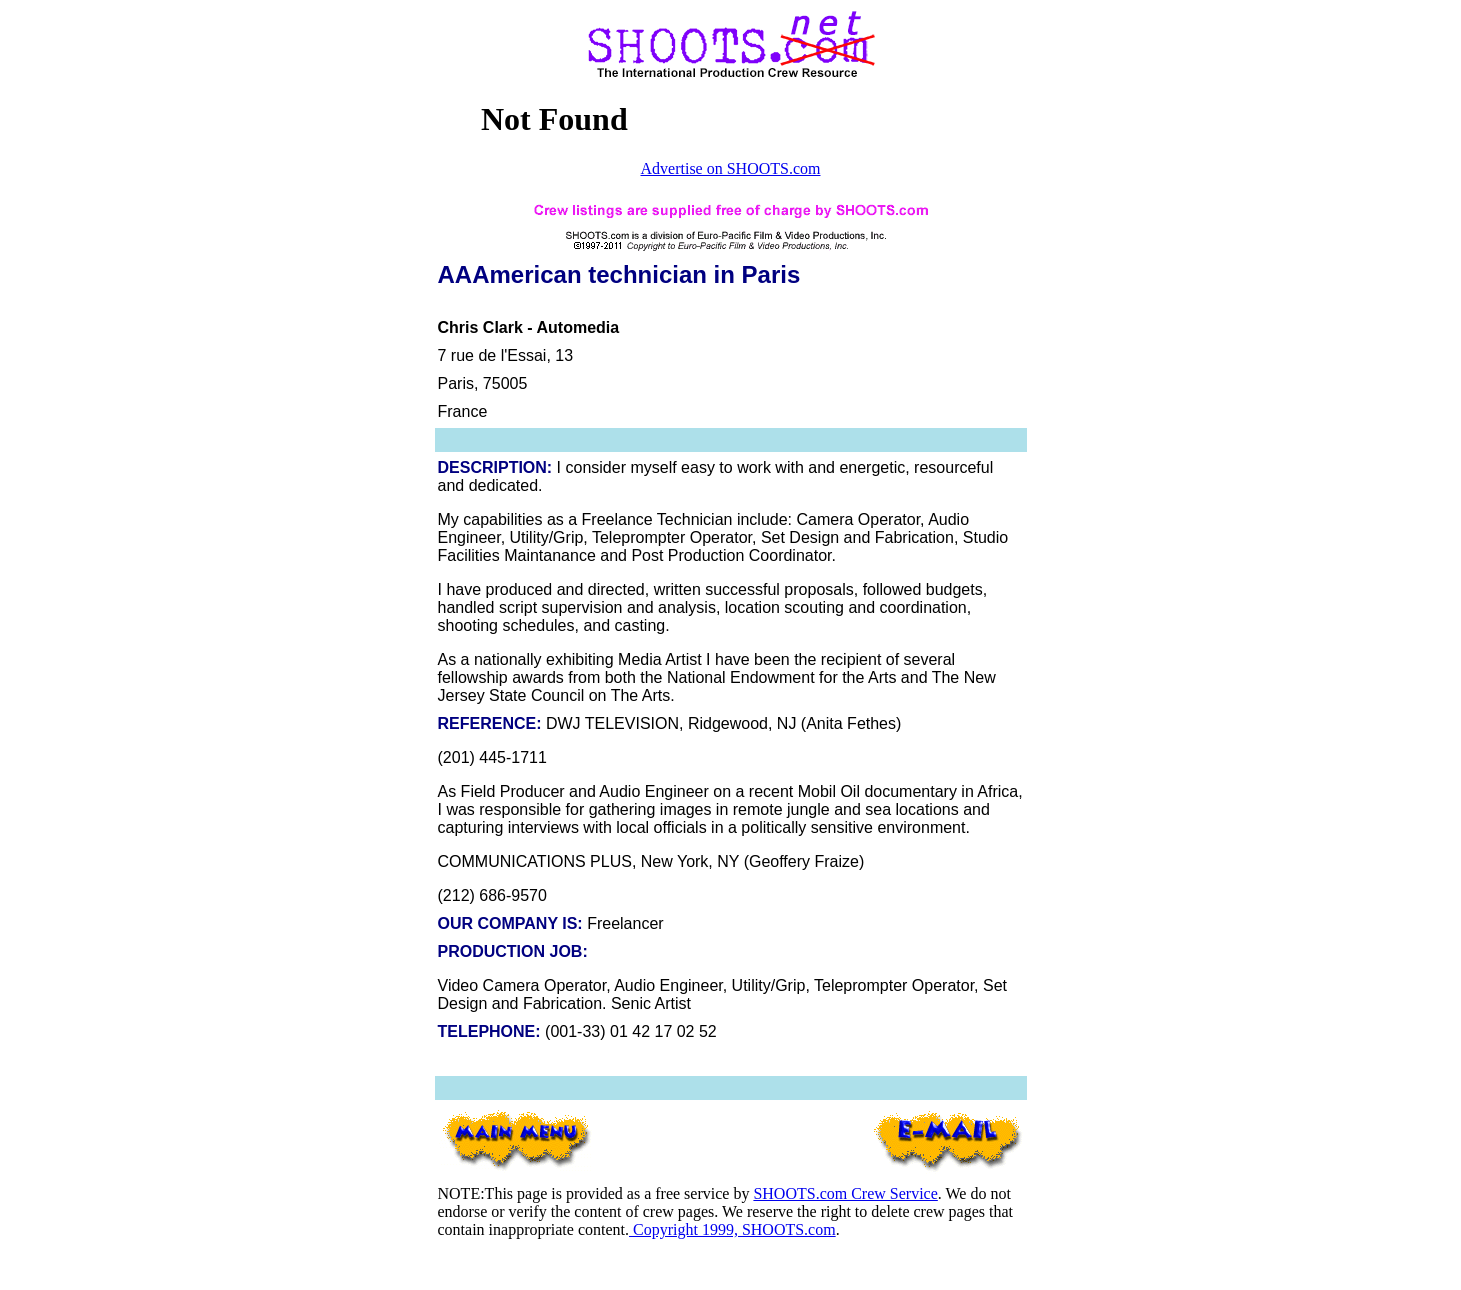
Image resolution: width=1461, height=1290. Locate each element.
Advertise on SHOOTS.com (731, 168)
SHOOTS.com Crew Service (845, 1193)
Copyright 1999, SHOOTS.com (732, 1229)
